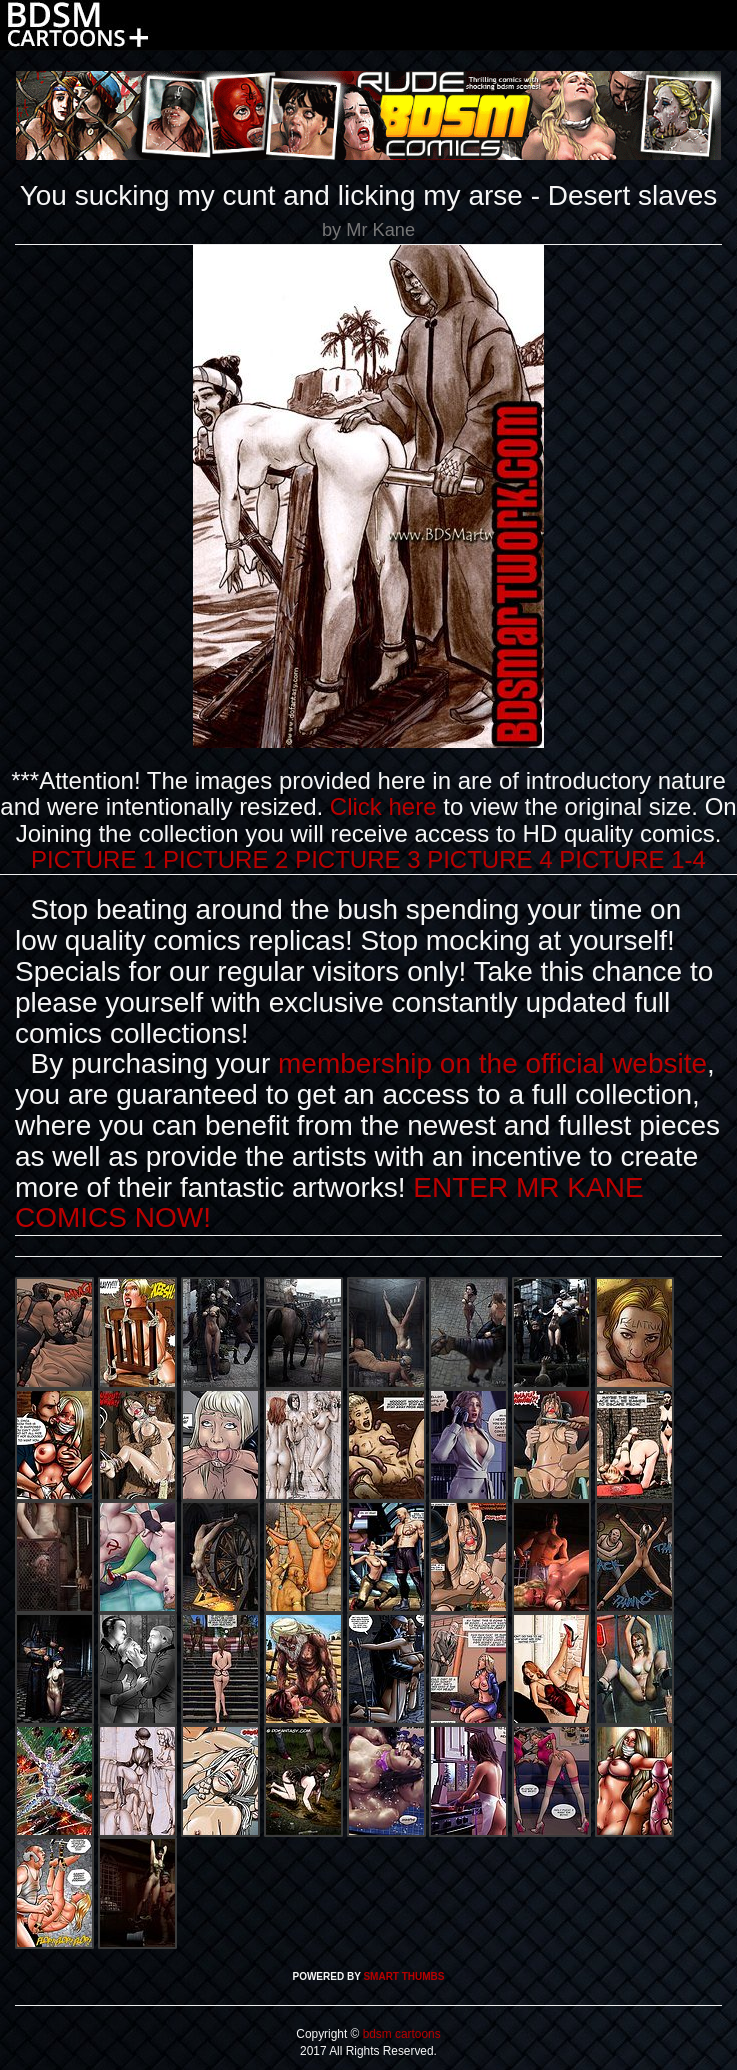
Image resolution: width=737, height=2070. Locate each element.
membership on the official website (492, 1063)
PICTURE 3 (357, 859)
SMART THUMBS (403, 1976)
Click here (383, 806)
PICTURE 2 (225, 859)
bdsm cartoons (399, 2034)
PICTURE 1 (93, 859)
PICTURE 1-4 (632, 859)
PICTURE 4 (489, 859)
